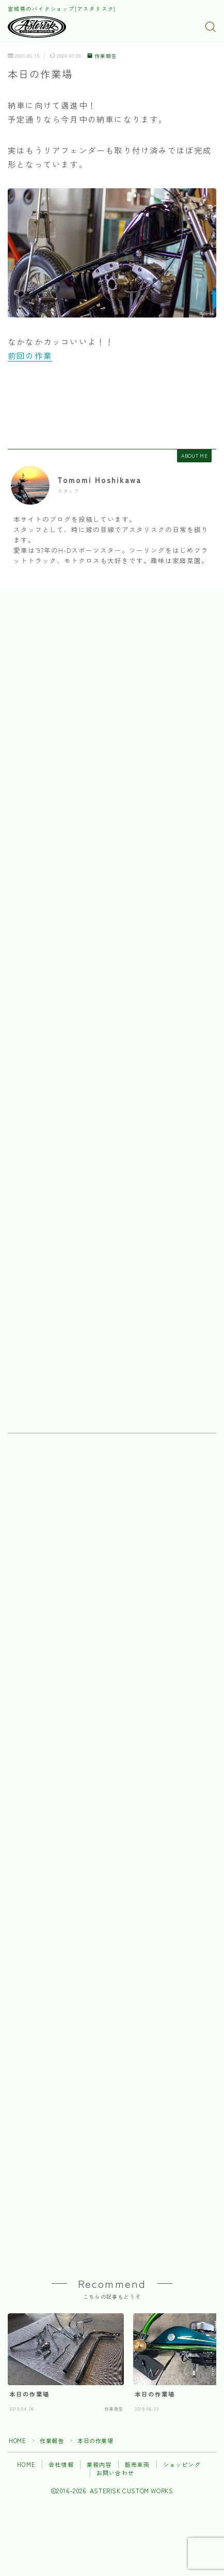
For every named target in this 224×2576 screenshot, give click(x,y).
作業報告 (102, 56)
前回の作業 (30, 355)
